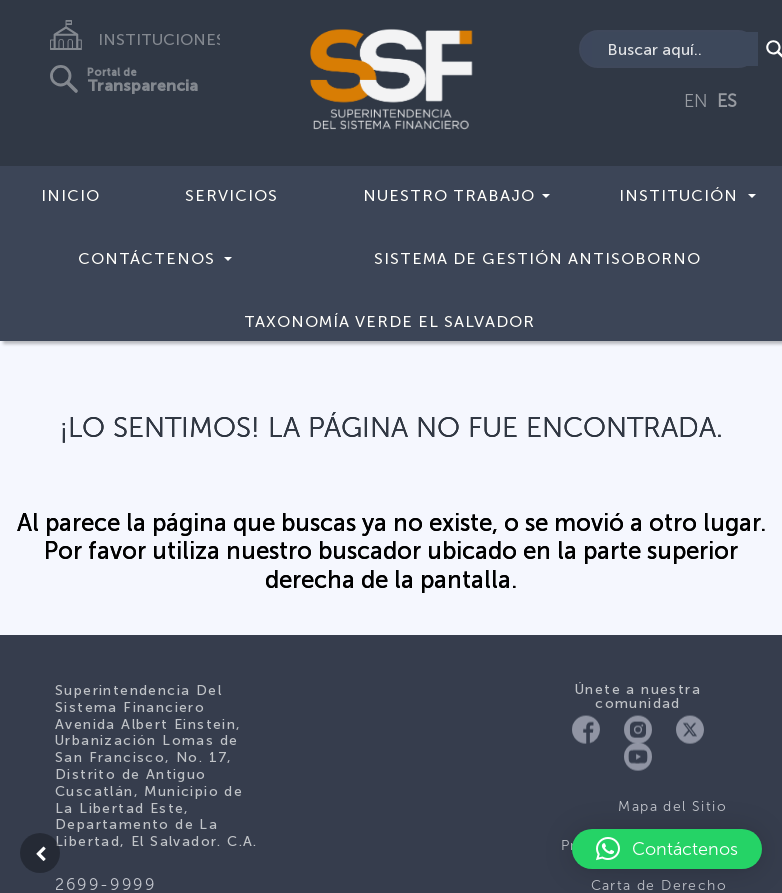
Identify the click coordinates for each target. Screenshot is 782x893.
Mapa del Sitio (672, 806)
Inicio (70, 195)
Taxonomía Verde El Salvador (389, 321)
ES (727, 101)
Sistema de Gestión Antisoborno (537, 258)
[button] (667, 849)
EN (696, 101)
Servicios (231, 195)
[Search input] (680, 49)
